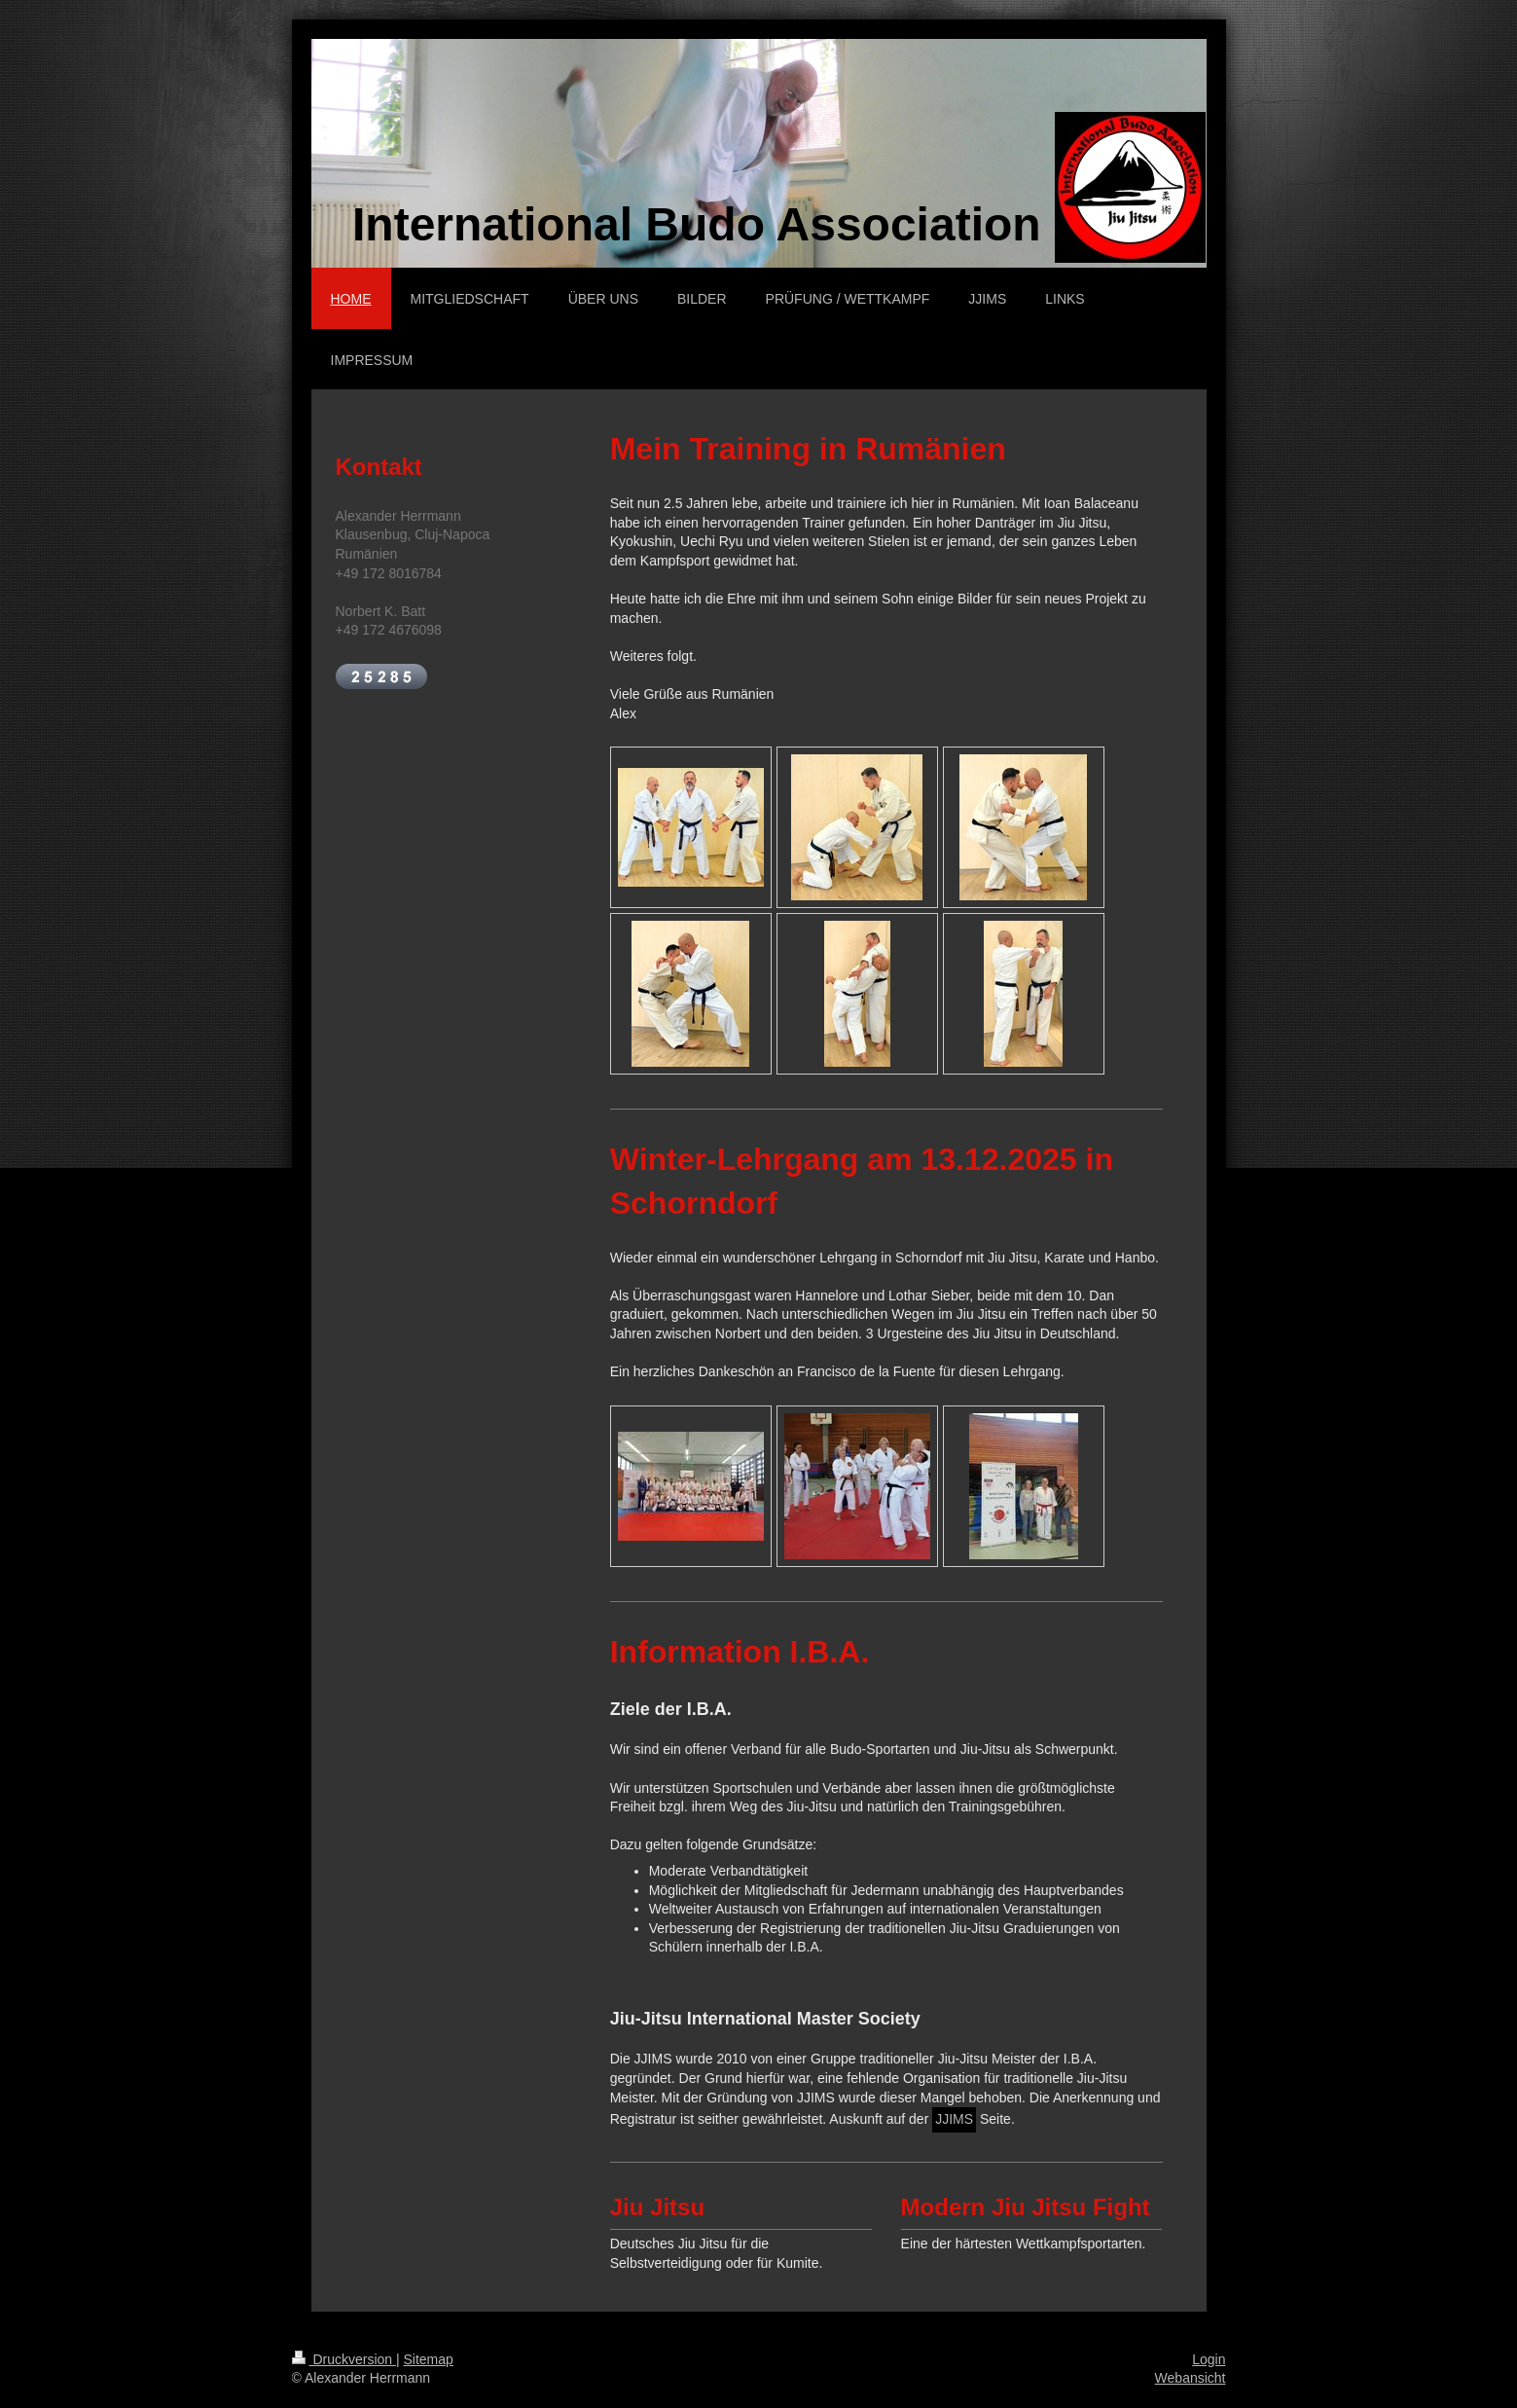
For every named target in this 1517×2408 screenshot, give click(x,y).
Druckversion (344, 2359)
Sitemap (428, 2359)
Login (1208, 2359)
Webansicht (1190, 2378)
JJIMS (954, 2119)
